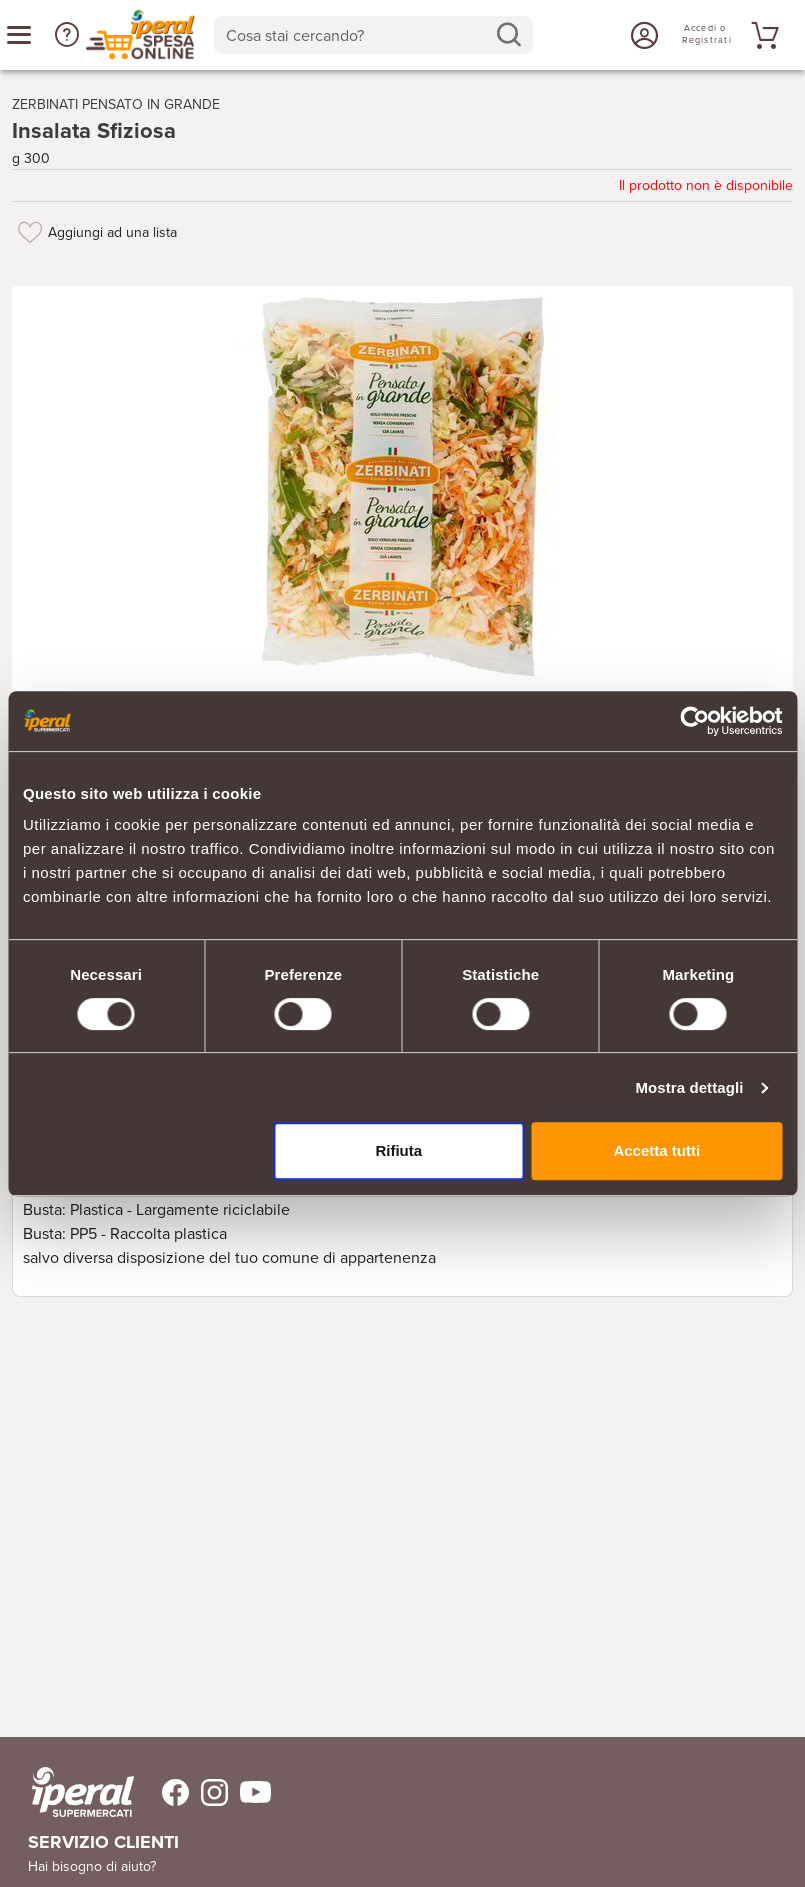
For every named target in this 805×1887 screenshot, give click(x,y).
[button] (67, 35)
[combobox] (373, 35)
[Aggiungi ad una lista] (30, 232)
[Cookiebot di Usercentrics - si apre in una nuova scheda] (694, 721)
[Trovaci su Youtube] (249, 1792)
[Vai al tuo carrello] (762, 35)
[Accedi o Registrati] (642, 35)
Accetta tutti (656, 1150)
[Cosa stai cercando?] (357, 35)
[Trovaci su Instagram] (208, 1792)
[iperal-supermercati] (83, 1792)
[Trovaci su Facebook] (163, 1792)
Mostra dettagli (689, 1087)
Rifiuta (398, 1150)
